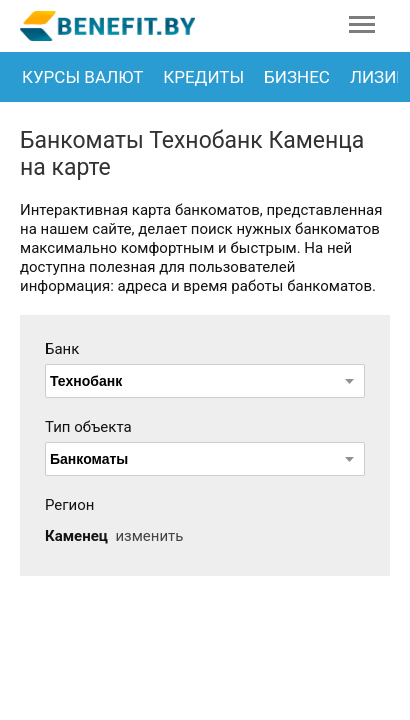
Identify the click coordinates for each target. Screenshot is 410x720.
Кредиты (203, 77)
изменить (149, 536)
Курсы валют (82, 77)
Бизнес (297, 77)
